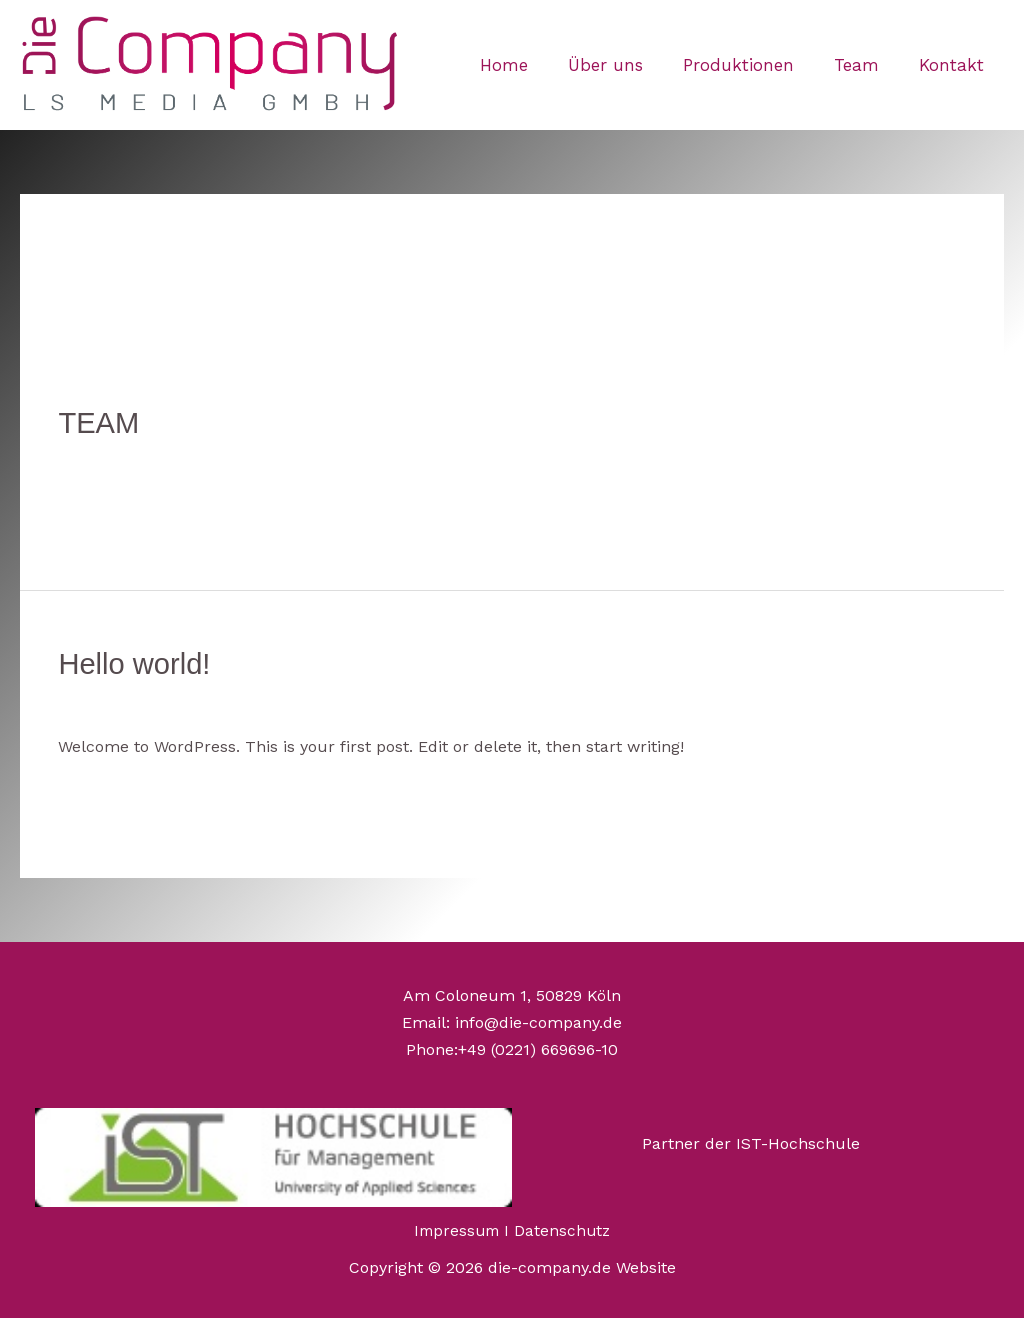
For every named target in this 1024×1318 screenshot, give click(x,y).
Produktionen (753, 65)
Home (531, 65)
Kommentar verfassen (143, 459)
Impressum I (463, 1227)
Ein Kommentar (118, 699)
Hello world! (136, 662)
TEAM (99, 422)
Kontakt (954, 65)
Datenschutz (565, 1227)
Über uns (626, 65)
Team (865, 65)
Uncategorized (302, 459)
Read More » (105, 506)
